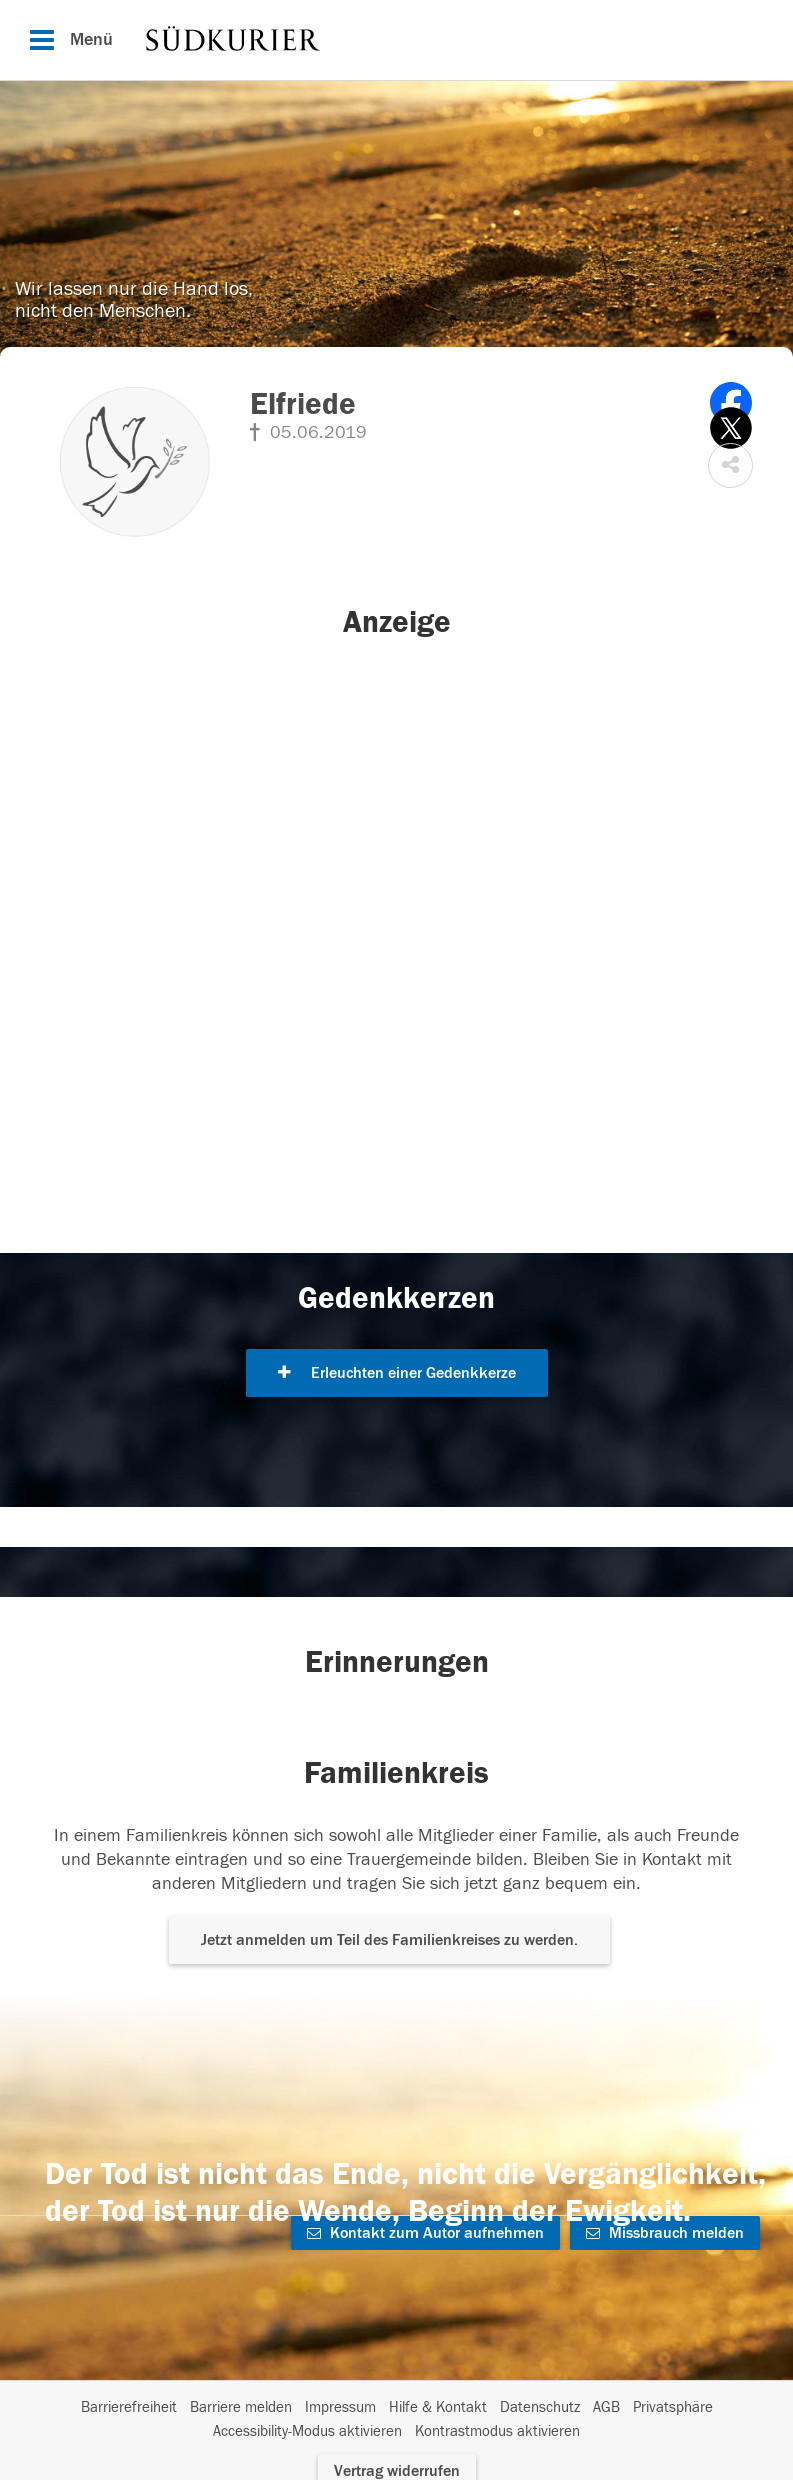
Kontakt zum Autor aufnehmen (425, 2233)
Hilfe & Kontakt (438, 2407)
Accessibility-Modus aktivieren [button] (307, 2431)
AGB (606, 2407)
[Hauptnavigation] (396, 40)
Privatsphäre (673, 2407)
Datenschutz (540, 2407)
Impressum (340, 2407)
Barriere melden (241, 2407)
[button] (730, 465)
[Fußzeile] (396, 2420)
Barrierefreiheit (129, 2407)
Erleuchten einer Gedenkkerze (397, 1373)
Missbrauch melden (665, 2233)
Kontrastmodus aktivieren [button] (497, 2431)
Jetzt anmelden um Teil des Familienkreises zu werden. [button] (389, 1940)
